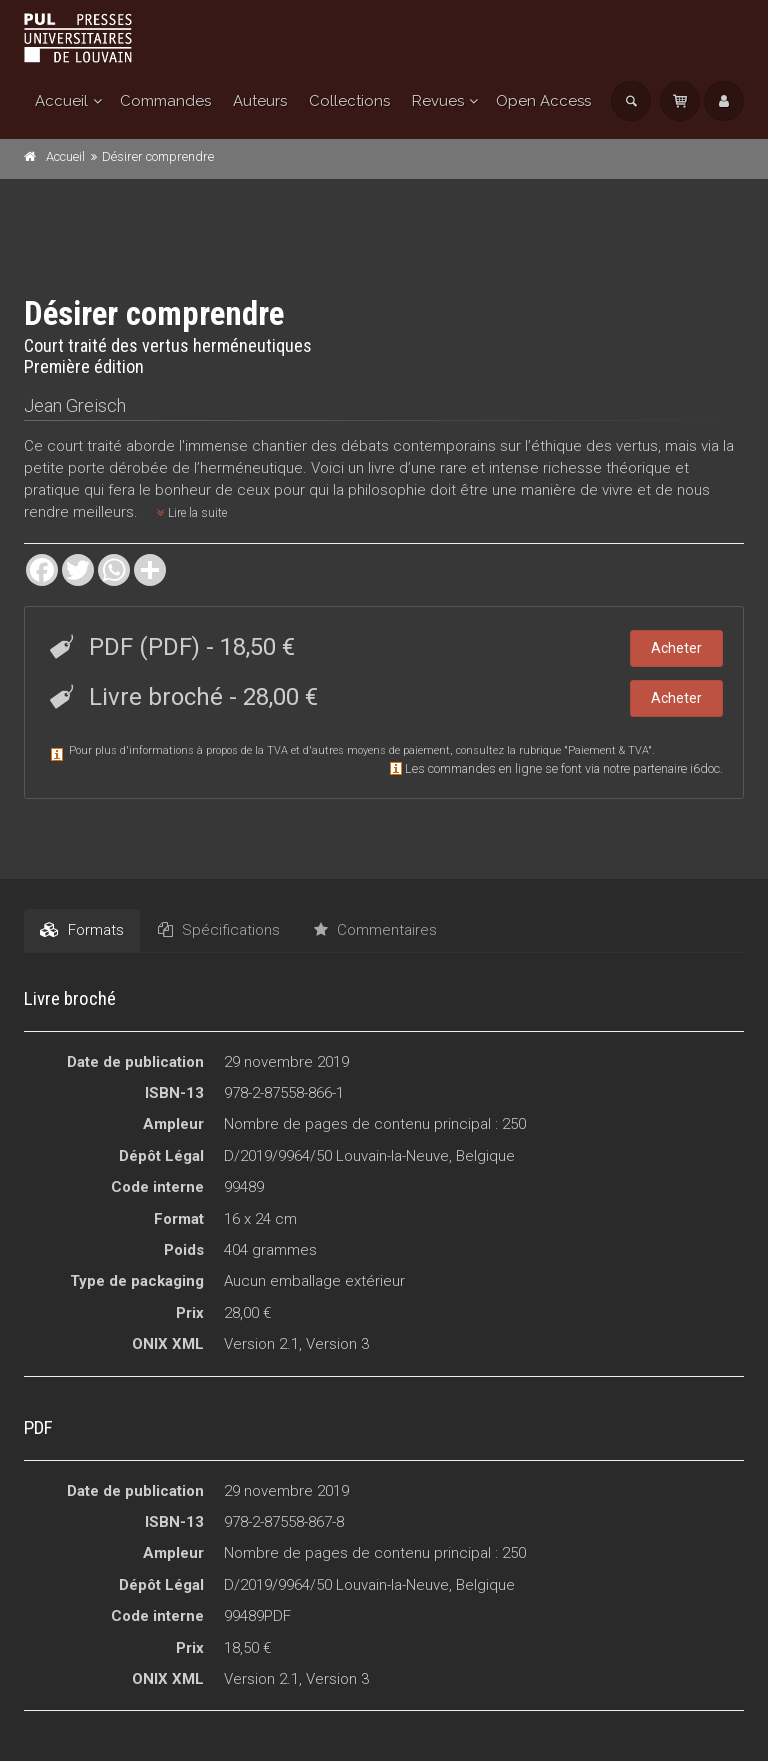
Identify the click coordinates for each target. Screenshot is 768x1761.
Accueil (61, 101)
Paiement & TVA (608, 750)
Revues (438, 101)
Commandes (165, 101)
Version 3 (337, 1344)
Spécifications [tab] (219, 930)
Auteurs (260, 101)
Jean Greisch (75, 405)
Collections (349, 101)
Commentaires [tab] (375, 930)
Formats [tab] (82, 930)
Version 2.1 (261, 1344)
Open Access (543, 101)
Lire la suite (192, 513)
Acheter (676, 648)
